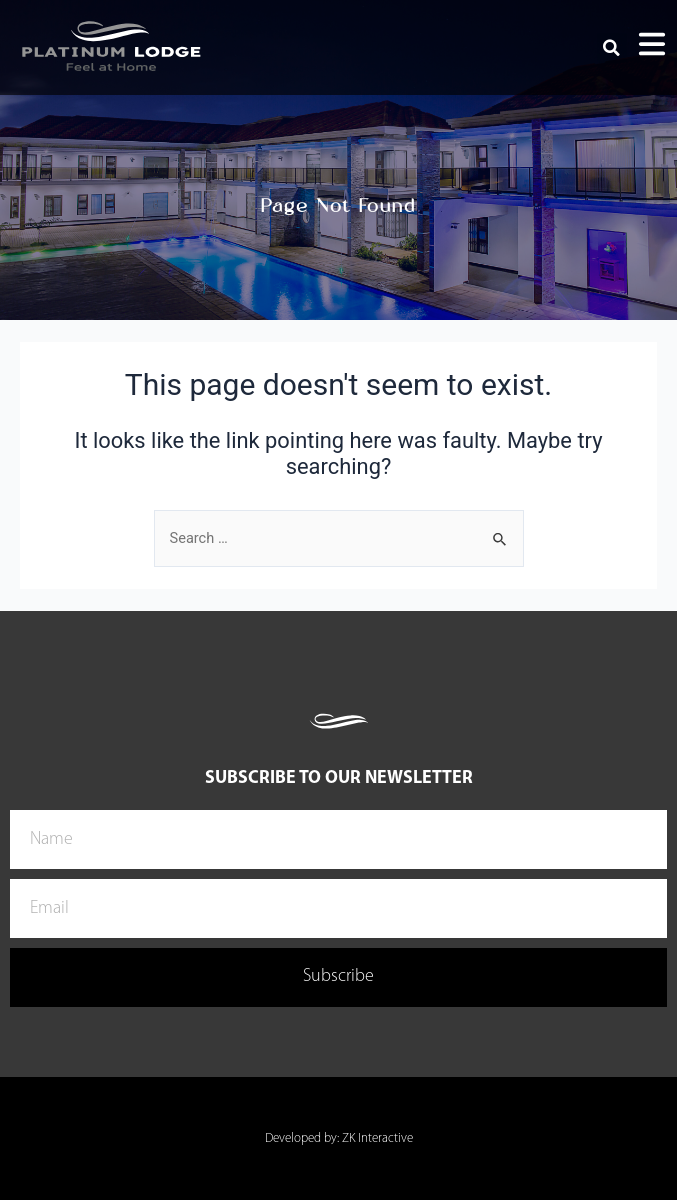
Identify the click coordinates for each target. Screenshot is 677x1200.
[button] (612, 48)
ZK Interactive (377, 1138)
